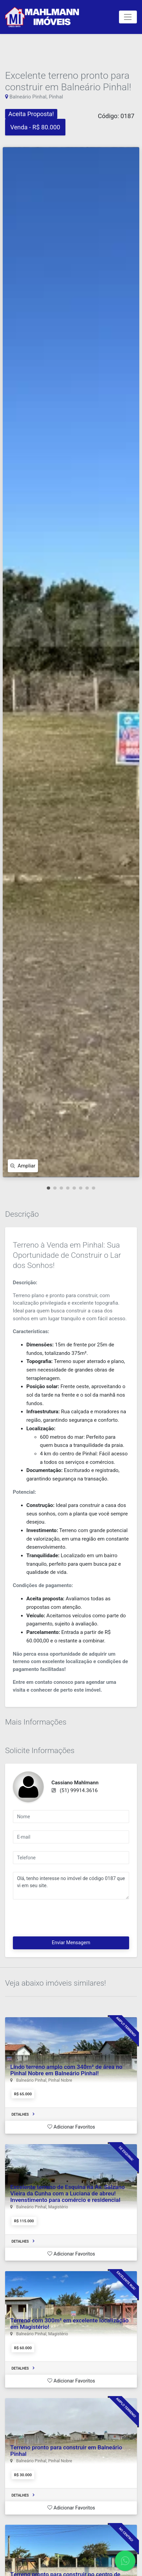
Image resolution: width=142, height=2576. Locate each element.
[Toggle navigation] (128, 17)
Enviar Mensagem (71, 1942)
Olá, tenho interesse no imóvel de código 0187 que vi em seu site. (71, 1885)
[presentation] (64, 1920)
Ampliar (22, 1166)
